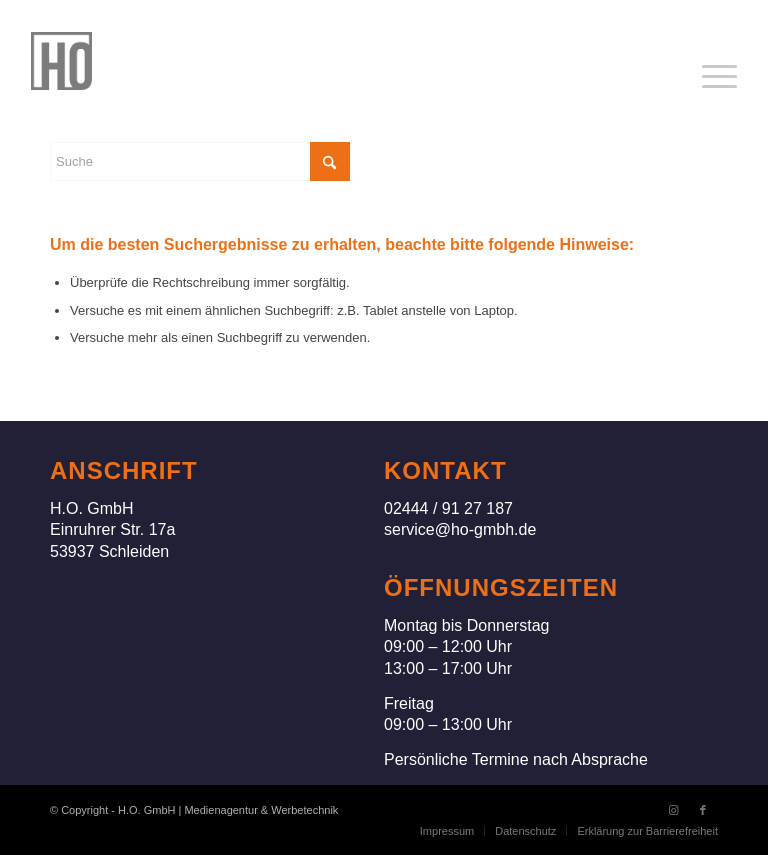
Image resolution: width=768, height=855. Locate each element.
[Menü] (719, 77)
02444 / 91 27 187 (448, 508)
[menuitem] (719, 77)
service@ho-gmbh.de (460, 529)
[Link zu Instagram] (673, 810)
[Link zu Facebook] (703, 810)
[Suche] (200, 161)
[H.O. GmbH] (61, 61)
